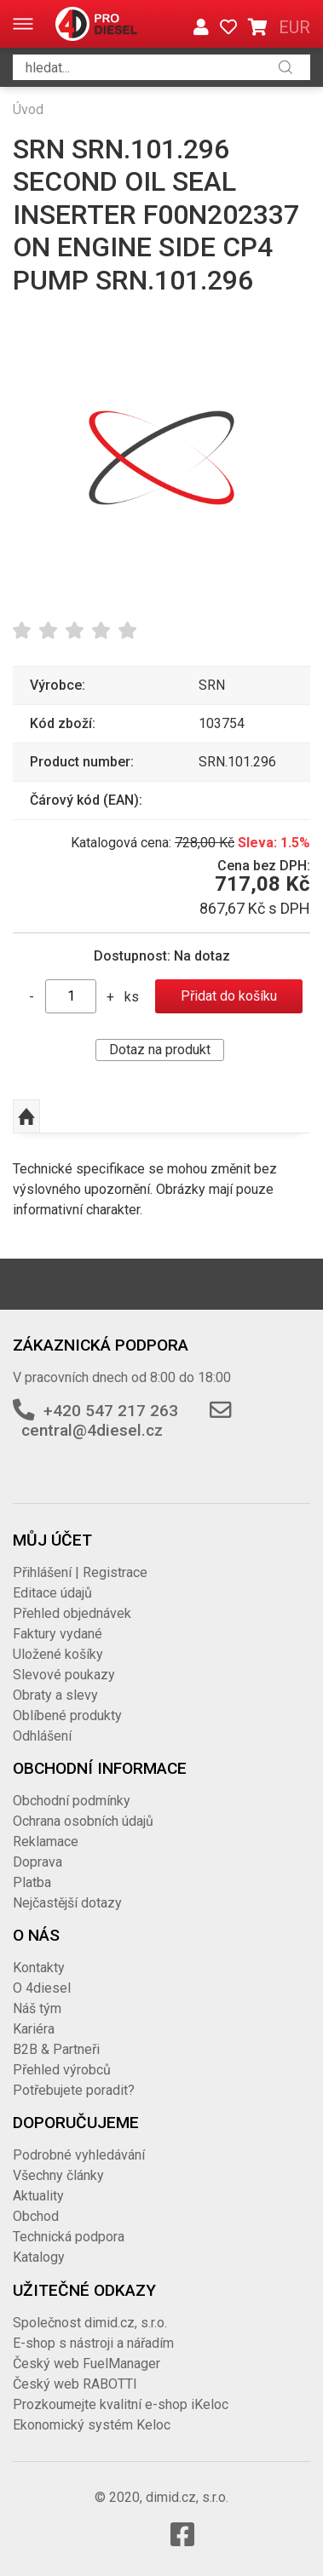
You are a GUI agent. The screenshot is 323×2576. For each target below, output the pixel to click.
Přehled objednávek (72, 1613)
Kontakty (39, 1967)
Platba (32, 1882)
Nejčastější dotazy (67, 1903)
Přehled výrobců (62, 2070)
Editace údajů (52, 1593)
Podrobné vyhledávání (79, 2155)
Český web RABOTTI (75, 2384)
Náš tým (37, 2008)
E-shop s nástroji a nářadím (93, 2343)
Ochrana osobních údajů (83, 1821)
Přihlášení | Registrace (80, 1572)
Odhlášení (42, 1736)
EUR (294, 27)
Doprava (37, 1862)
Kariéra (34, 2029)
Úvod (28, 109)
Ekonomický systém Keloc (91, 2425)
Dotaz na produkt (160, 1049)
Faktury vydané (57, 1634)
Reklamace (45, 1841)
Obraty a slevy (55, 1695)
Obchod (36, 2216)
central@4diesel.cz (92, 1430)
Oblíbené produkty (67, 1715)
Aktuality (38, 2196)
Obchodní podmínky (71, 1801)
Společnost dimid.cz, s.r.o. (90, 2323)
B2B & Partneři (56, 2049)
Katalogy (39, 2257)
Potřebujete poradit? (74, 2090)
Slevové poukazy (64, 1675)
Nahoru (26, 1116)
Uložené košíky (58, 1654)
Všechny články (58, 2175)
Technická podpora (68, 2237)
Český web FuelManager (86, 2363)
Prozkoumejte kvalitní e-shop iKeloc (120, 2404)
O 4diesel (42, 1988)
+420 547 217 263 (110, 1410)
